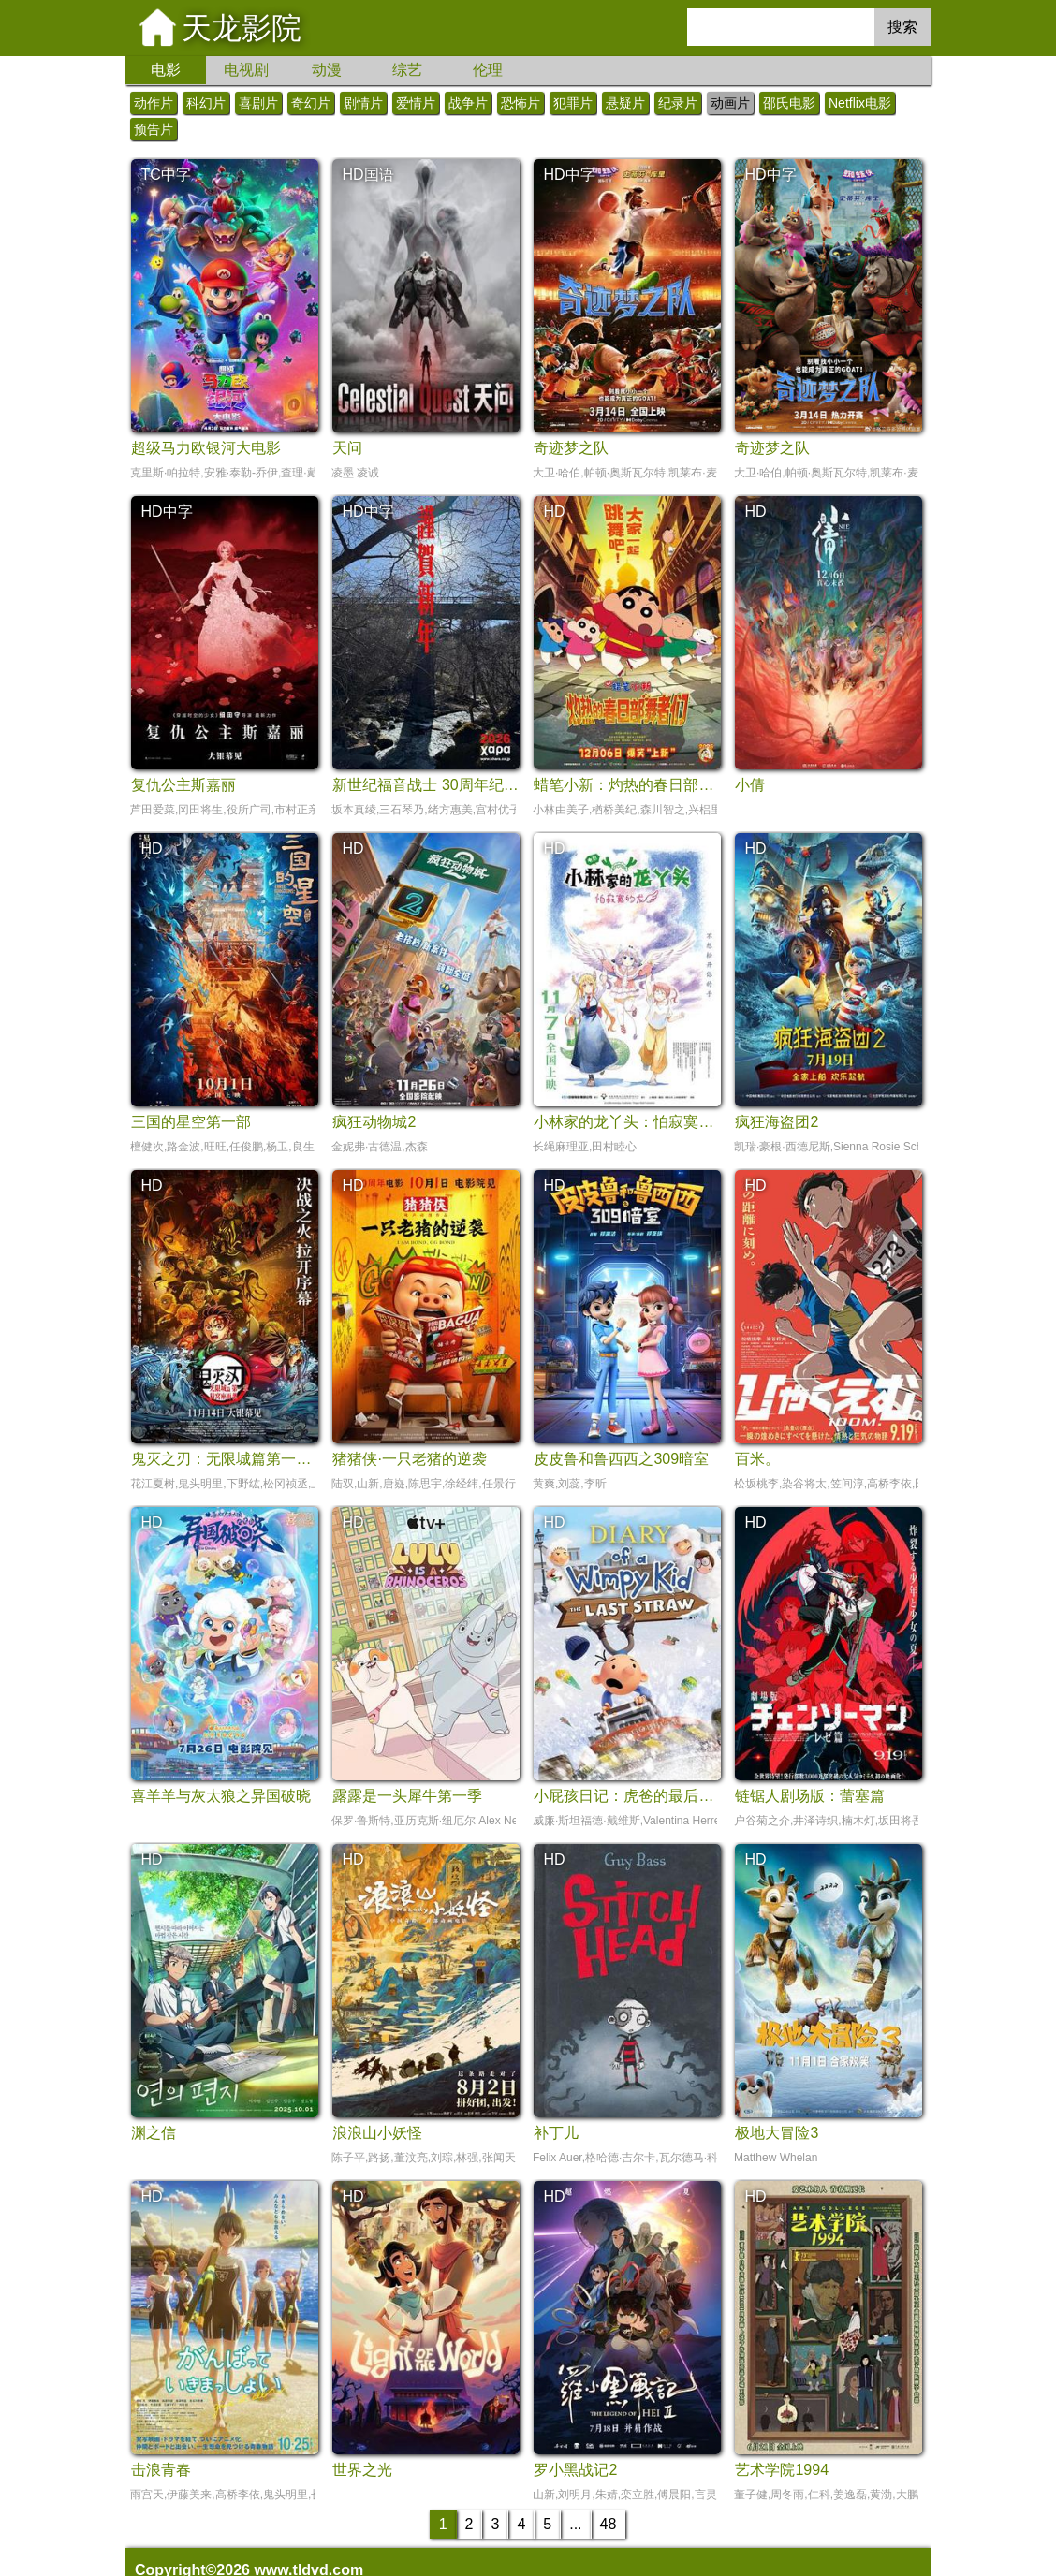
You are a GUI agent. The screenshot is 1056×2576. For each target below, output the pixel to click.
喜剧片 (258, 102)
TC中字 (165, 175)
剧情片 (363, 102)
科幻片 (206, 102)
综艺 (407, 70)
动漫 (327, 70)
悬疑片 (625, 102)
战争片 (468, 102)
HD (554, 512)
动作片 (153, 102)
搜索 (902, 27)
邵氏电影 (789, 102)
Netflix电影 (860, 102)
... (575, 2524)
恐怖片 (520, 102)
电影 (166, 70)
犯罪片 (573, 102)
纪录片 (677, 102)
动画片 (730, 102)
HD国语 (367, 175)
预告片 (153, 129)
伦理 (488, 70)
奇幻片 (310, 102)
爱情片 (415, 102)
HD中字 (568, 175)
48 (608, 2524)
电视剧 (246, 70)
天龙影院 (241, 28)
